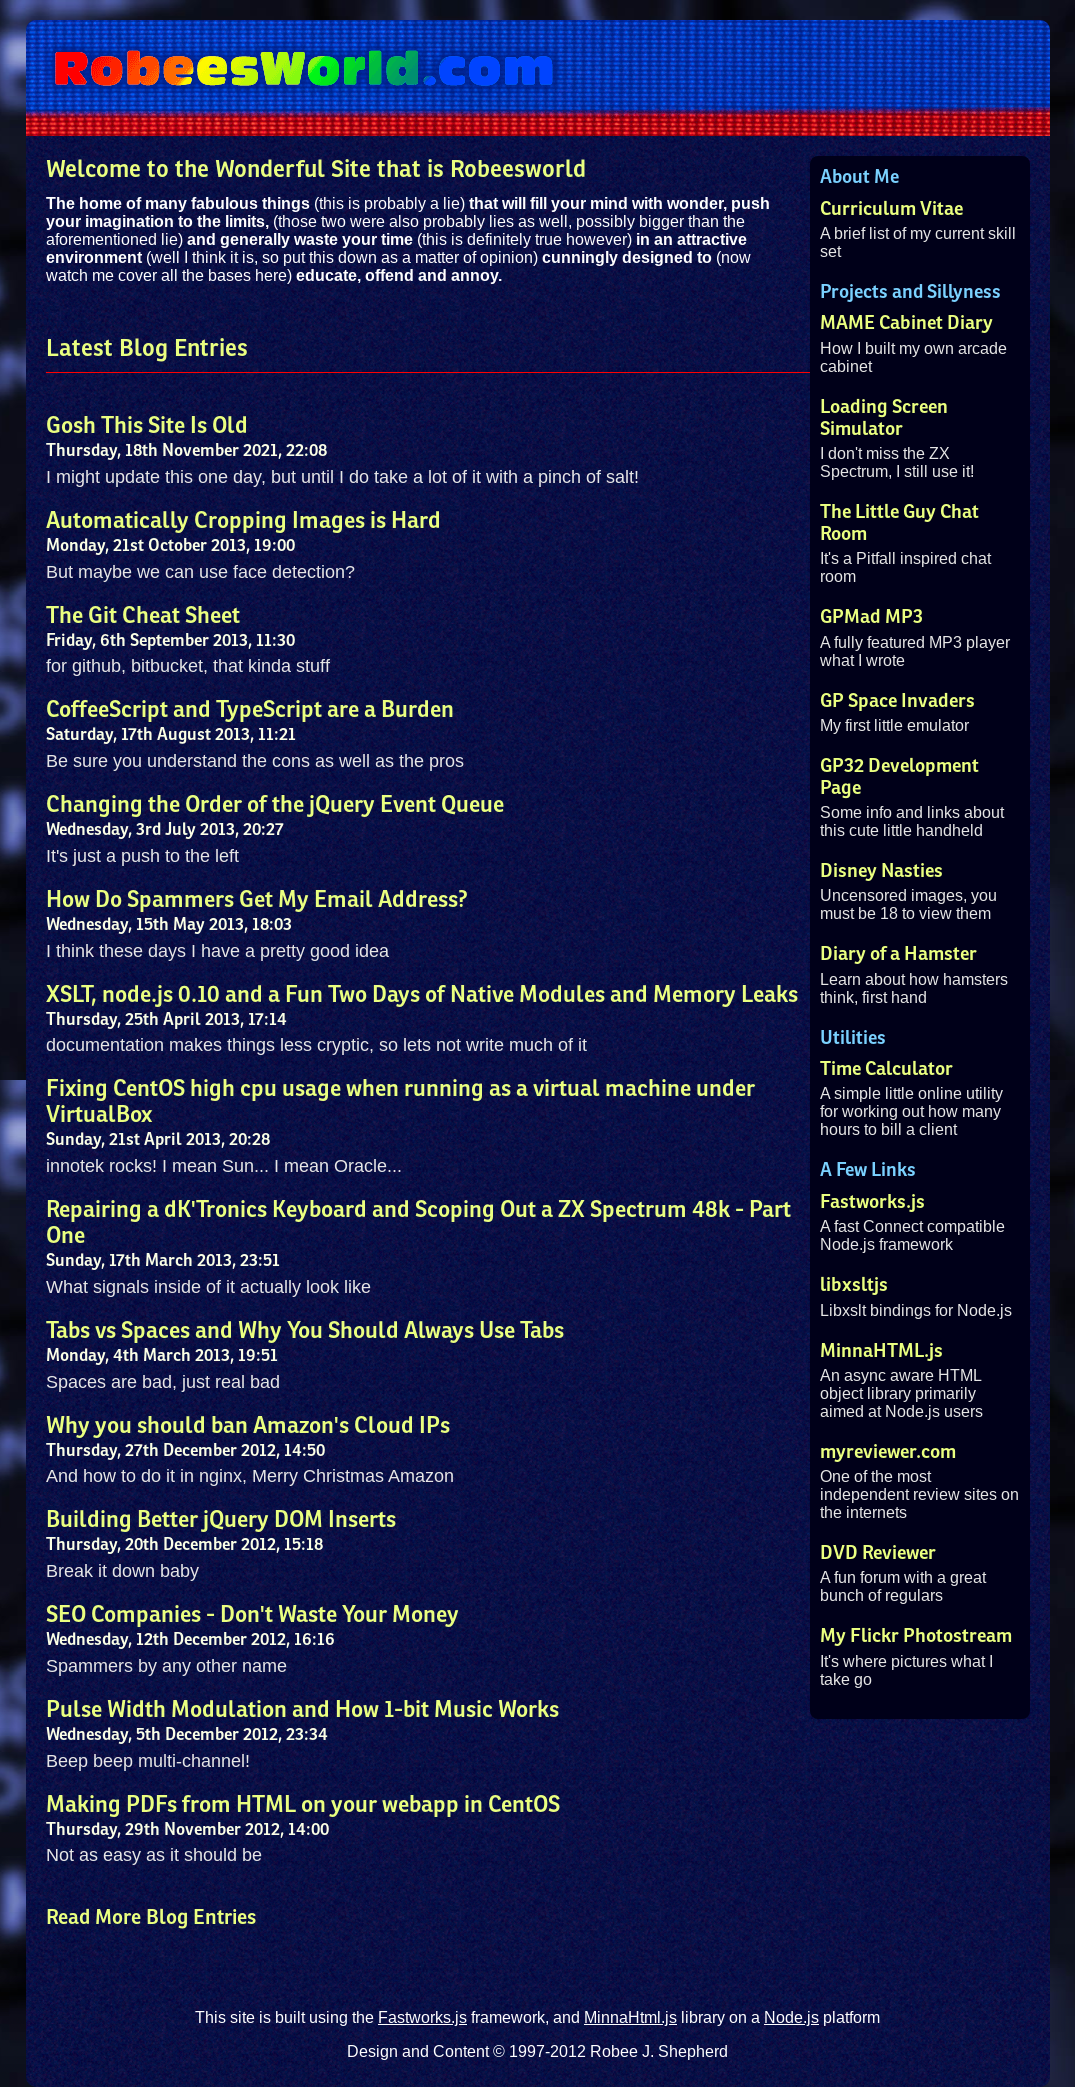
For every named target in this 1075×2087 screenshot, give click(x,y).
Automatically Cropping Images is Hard (243, 521)
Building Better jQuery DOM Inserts (221, 1520)
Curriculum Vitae (891, 209)
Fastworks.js (872, 1202)
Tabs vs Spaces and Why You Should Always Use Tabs (305, 1331)
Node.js (791, 2017)
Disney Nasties (881, 871)
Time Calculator (886, 1069)
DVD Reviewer (878, 1553)
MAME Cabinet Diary (906, 323)
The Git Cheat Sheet (143, 616)
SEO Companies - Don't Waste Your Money (252, 1615)
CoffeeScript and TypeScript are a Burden (250, 710)
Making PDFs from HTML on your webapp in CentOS (303, 1805)
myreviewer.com (888, 1452)
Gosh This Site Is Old (147, 426)
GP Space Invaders (897, 701)
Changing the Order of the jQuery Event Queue (275, 805)
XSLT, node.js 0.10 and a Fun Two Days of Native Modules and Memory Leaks (422, 995)
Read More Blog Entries (151, 1917)
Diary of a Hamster (898, 954)
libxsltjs (854, 1285)
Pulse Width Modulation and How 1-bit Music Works (302, 1710)
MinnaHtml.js (630, 2017)
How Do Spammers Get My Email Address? (257, 900)
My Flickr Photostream (916, 1636)
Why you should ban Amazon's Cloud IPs (248, 1426)
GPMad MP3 (871, 617)
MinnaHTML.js (881, 1351)
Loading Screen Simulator (884, 418)
